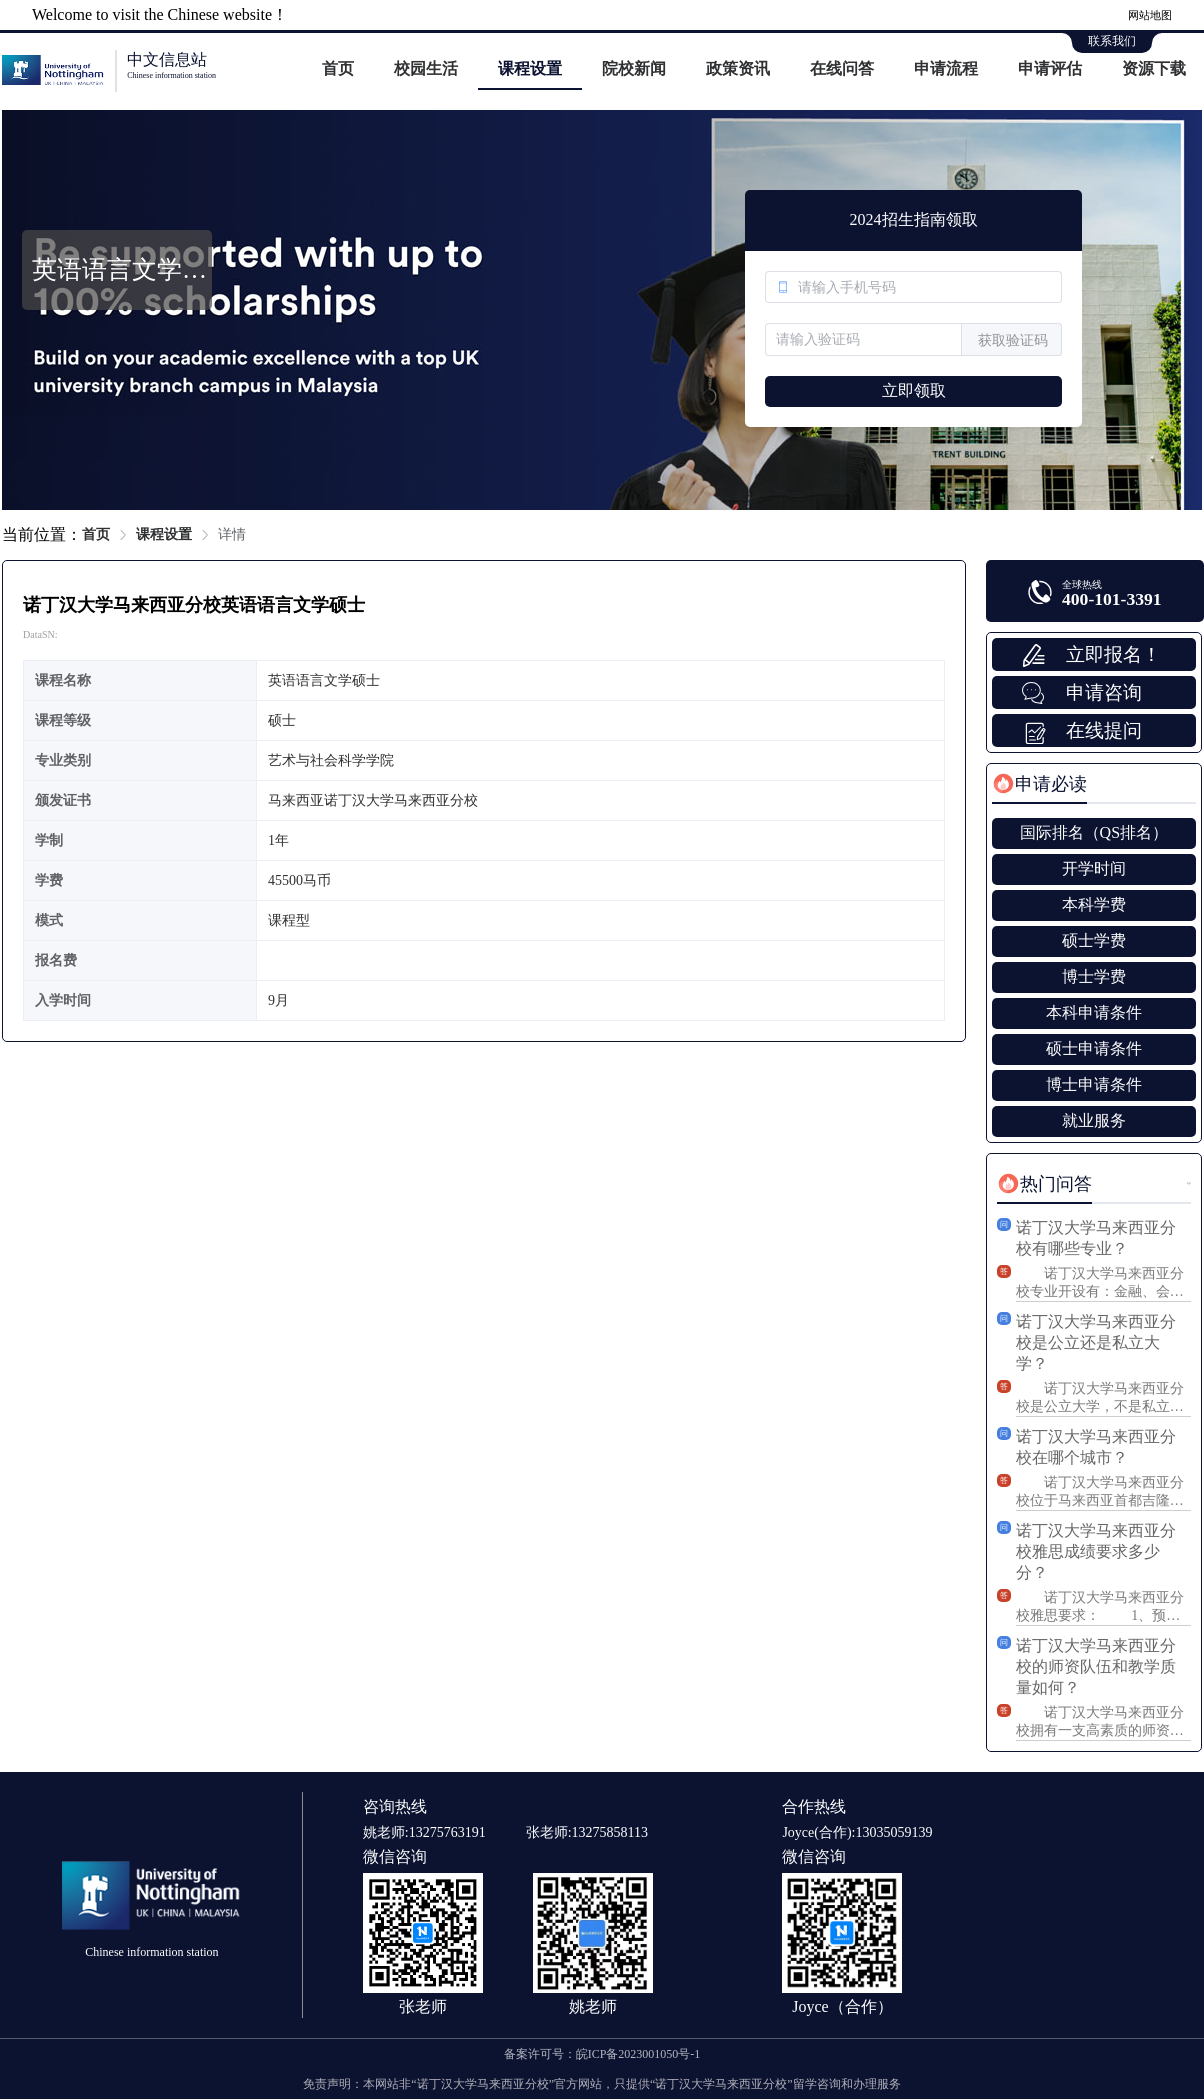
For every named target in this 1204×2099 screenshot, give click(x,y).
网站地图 (1150, 15)
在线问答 (842, 68)
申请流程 (946, 68)
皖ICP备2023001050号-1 (638, 2054)
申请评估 (1050, 68)
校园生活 (426, 68)
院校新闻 (634, 68)
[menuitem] (338, 70)
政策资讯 (738, 68)
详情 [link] (232, 534)
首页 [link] (96, 534)
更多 (1189, 1183)
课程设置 (530, 68)
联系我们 (1112, 41)
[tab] (1039, 784)
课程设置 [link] (164, 534)
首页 (338, 68)
